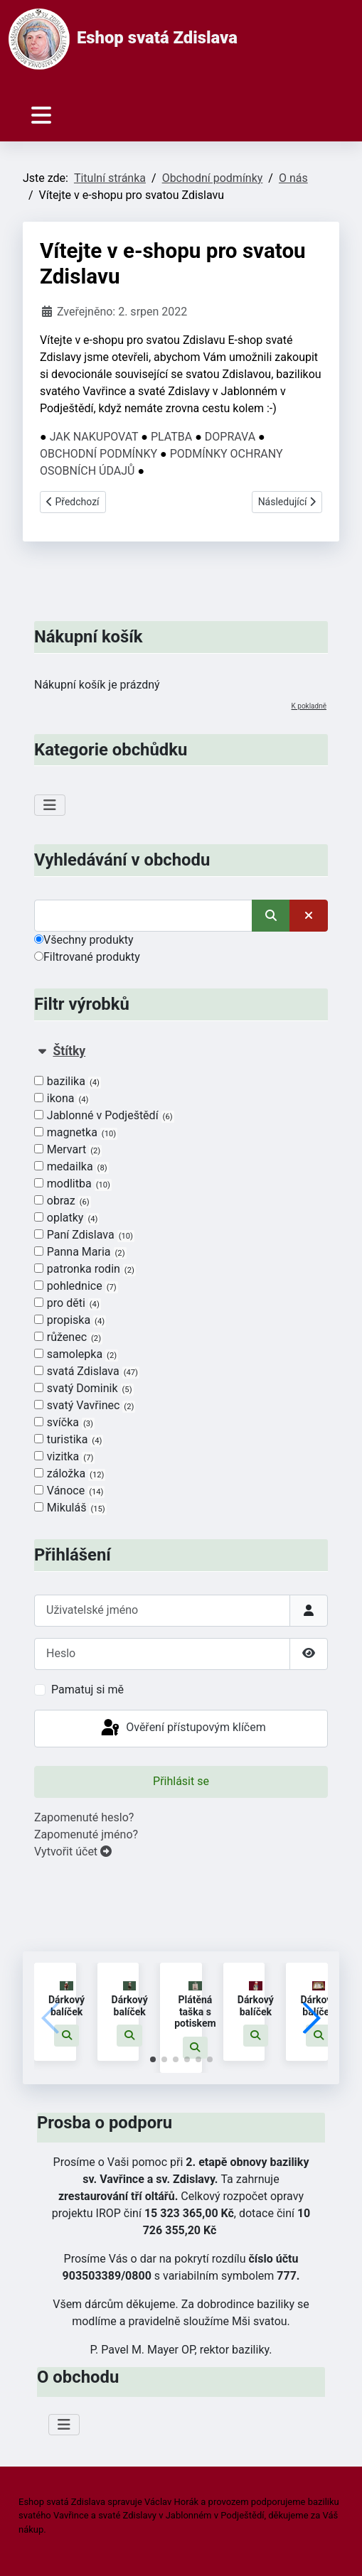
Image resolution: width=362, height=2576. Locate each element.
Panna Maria (80, 1252)
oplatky (66, 1218)
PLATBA (171, 436)
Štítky (69, 1051)
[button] (67, 2036)
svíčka (64, 1423)
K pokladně (309, 706)
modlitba (73, 1184)
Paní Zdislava (84, 1235)
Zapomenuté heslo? (84, 1817)
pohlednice (76, 1286)
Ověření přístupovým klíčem (182, 1728)
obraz (62, 1201)
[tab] (181, 1280)
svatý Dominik (84, 1388)
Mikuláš (70, 1508)
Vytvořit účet (73, 1851)
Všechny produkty (84, 940)
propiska (70, 1320)
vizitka (64, 1457)
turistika (68, 1440)
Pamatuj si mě (87, 1689)
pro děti (67, 1303)
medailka (71, 1167)
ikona (62, 1099)
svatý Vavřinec (84, 1406)
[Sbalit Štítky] (42, 1051)
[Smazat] (308, 916)
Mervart (68, 1150)
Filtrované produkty (87, 957)
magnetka (75, 1133)
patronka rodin (85, 1269)
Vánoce (69, 1491)
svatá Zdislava (86, 1371)
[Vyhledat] (143, 916)
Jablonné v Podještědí (104, 1116)
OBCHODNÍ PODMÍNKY (98, 453)
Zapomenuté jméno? (86, 1834)
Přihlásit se (181, 1781)
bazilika (67, 1081)
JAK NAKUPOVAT (94, 436)
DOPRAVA (230, 436)
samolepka (76, 1354)
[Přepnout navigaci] (41, 115)
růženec (68, 1337)
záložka (69, 1474)
